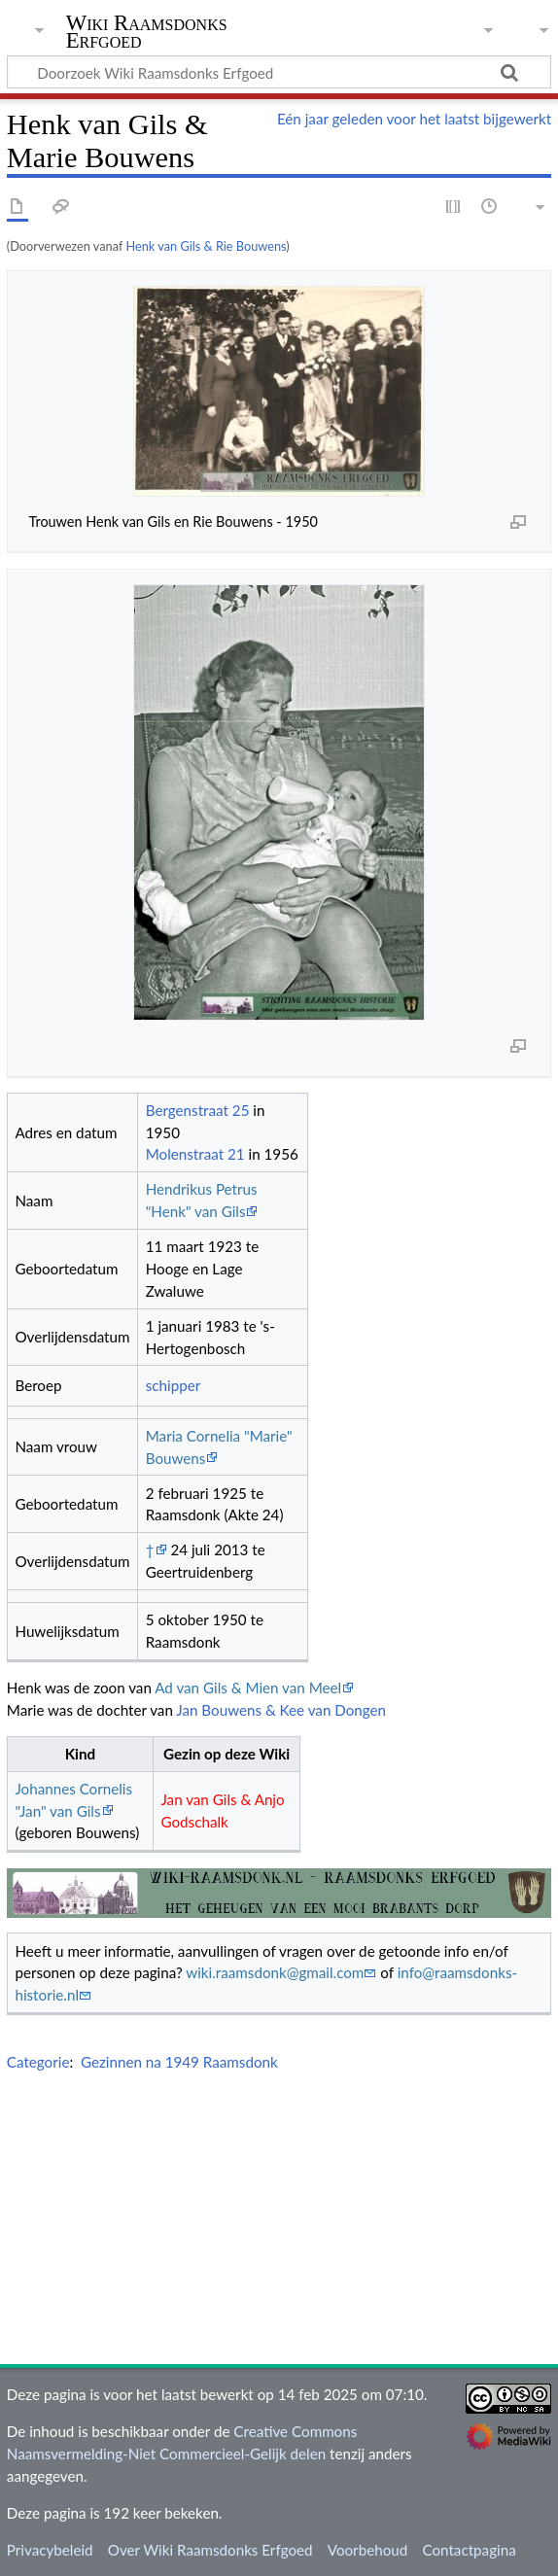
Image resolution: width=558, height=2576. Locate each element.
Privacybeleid (50, 2550)
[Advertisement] (282, 2222)
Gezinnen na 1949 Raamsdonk (179, 2062)
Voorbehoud (367, 2550)
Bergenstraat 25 (198, 1110)
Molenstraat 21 (195, 1154)
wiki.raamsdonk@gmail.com (275, 1972)
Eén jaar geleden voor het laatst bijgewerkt (414, 118)
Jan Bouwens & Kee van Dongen (281, 1710)
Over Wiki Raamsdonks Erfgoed (210, 2550)
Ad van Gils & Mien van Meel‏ (248, 1687)
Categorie (38, 2062)
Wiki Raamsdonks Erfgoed (146, 32)
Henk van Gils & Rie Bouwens (205, 246)
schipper (173, 1385)
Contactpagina (468, 2550)
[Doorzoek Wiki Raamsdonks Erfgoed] (279, 71)
